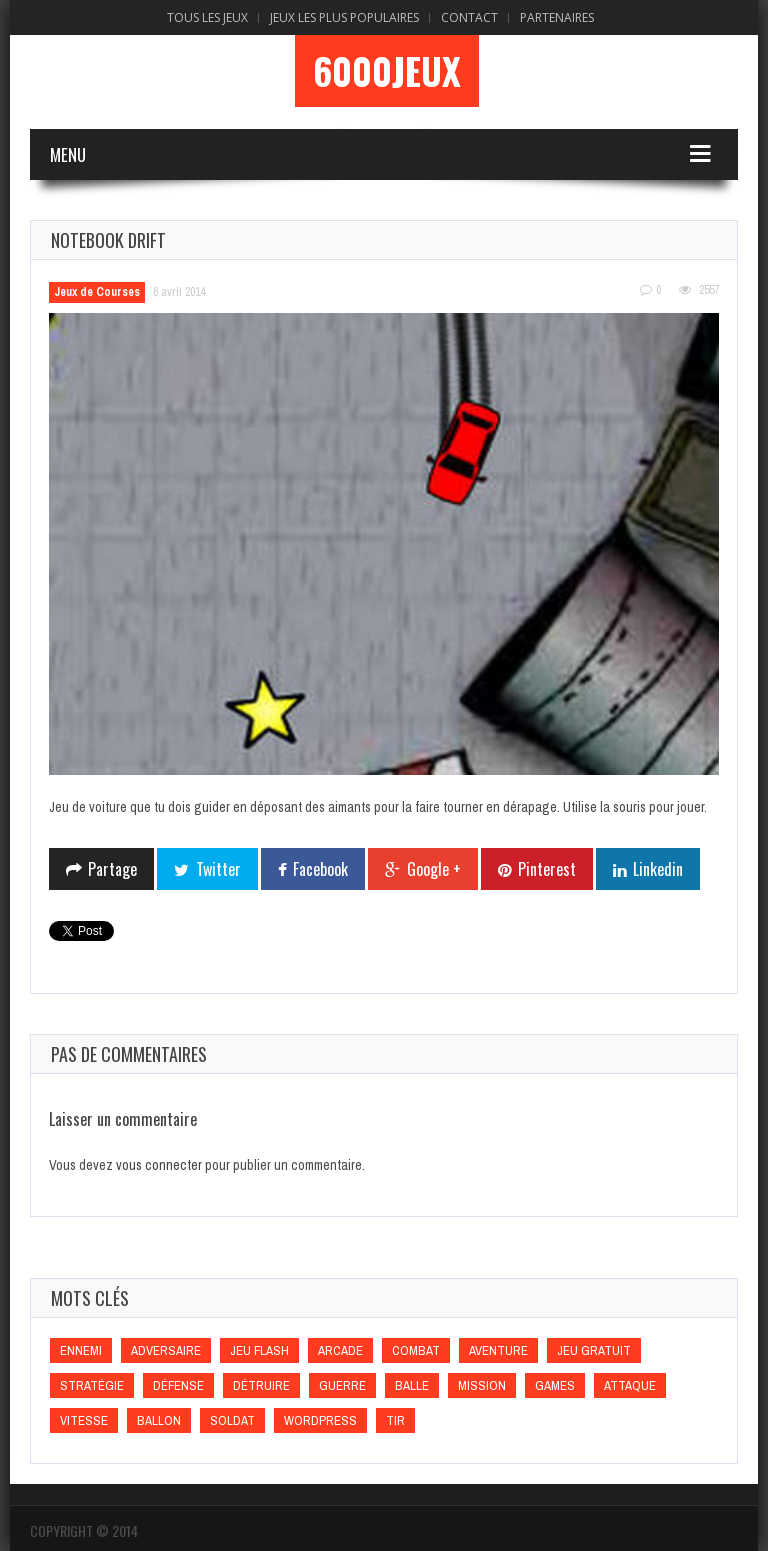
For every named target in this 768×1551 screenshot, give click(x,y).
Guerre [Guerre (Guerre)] (342, 1385)
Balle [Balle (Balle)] (412, 1385)
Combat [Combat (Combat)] (416, 1350)
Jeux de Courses (97, 292)
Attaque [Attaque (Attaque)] (630, 1385)
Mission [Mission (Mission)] (482, 1385)
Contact (469, 17)
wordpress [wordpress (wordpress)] (320, 1420)
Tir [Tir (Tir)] (395, 1420)
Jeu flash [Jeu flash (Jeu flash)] (259, 1350)
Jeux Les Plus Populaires (344, 17)
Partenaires (557, 17)
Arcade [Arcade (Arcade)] (340, 1350)
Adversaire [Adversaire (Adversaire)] (166, 1350)
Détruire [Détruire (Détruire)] (261, 1385)
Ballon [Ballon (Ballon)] (159, 1420)
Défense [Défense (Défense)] (178, 1385)
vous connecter (159, 1165)
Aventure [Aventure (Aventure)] (498, 1350)
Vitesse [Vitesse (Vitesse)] (84, 1420)
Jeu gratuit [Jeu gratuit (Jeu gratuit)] (594, 1350)
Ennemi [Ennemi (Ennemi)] (81, 1350)
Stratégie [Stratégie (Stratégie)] (92, 1385)
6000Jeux (387, 71)
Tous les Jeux (207, 17)
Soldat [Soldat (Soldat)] (232, 1420)
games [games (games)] (555, 1385)
